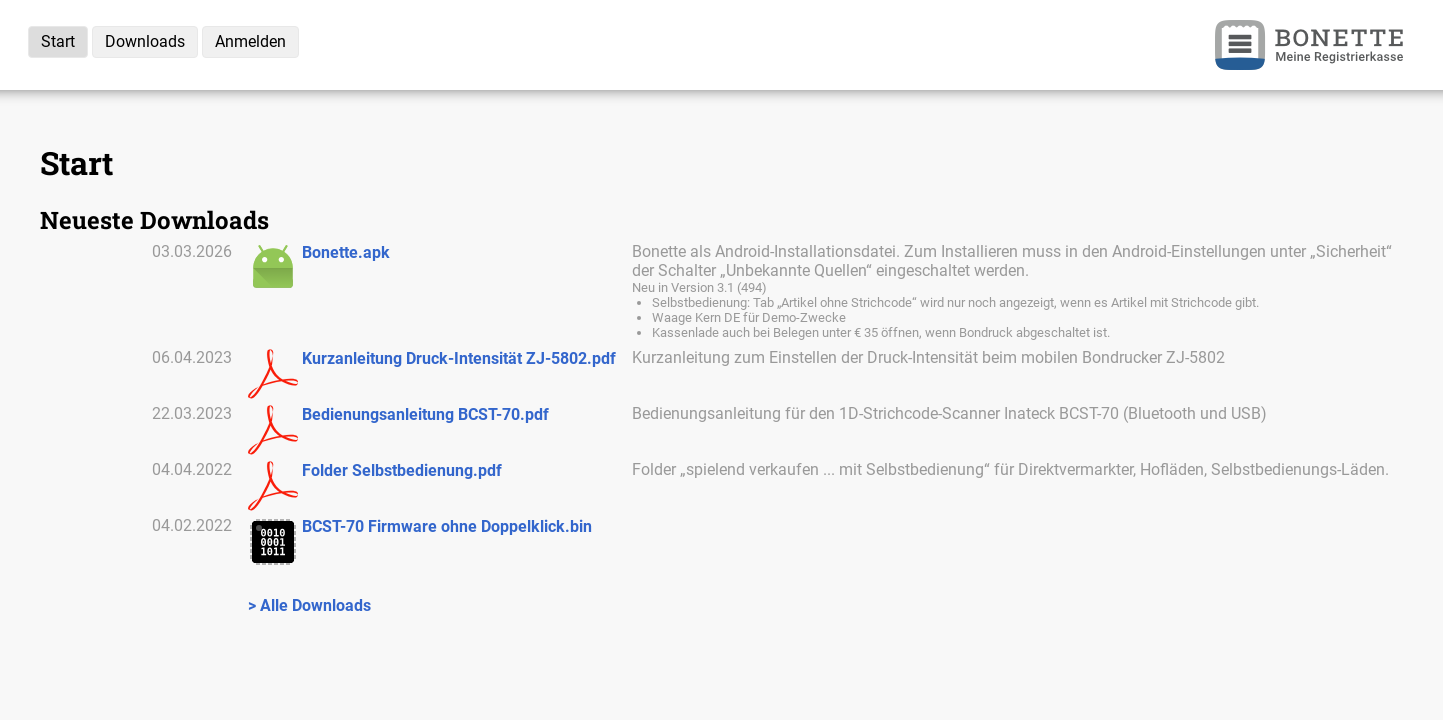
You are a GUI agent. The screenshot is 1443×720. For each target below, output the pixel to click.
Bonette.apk (346, 252)
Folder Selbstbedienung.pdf (402, 470)
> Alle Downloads (309, 605)
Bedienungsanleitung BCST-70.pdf (425, 414)
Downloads (145, 41)
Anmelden (250, 41)
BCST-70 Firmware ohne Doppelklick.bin (447, 526)
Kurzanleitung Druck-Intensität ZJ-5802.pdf (459, 358)
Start (58, 41)
